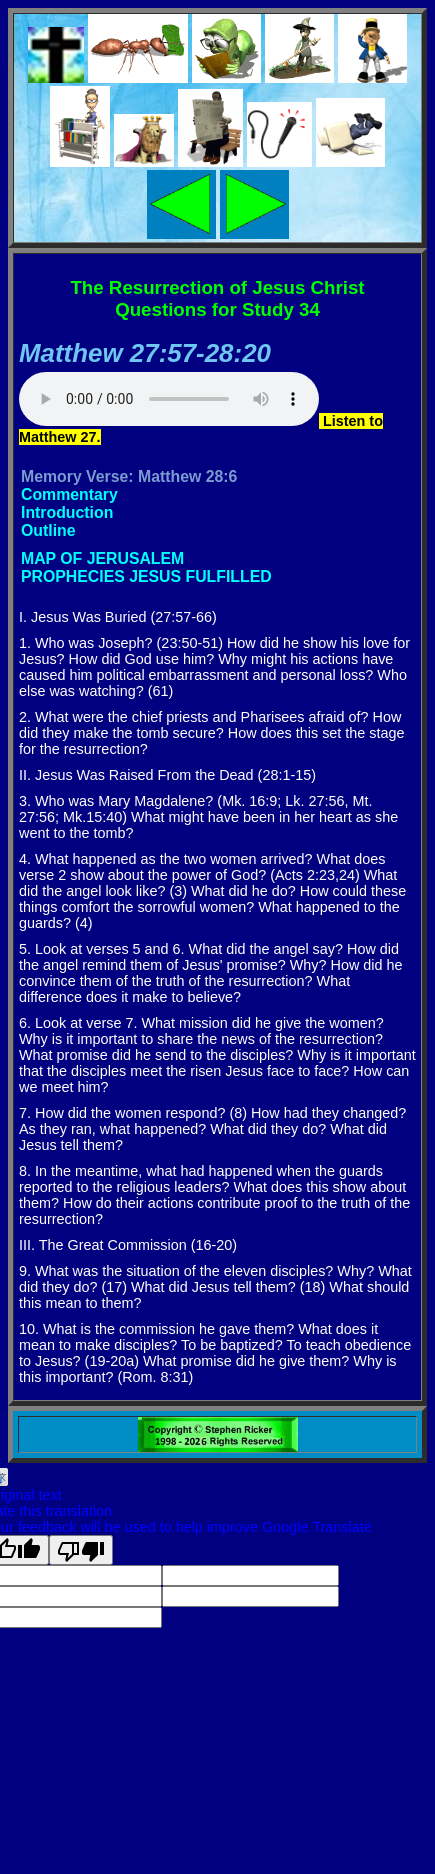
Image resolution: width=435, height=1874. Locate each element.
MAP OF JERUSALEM (102, 558)
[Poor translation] (81, 1550)
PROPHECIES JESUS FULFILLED (146, 576)
